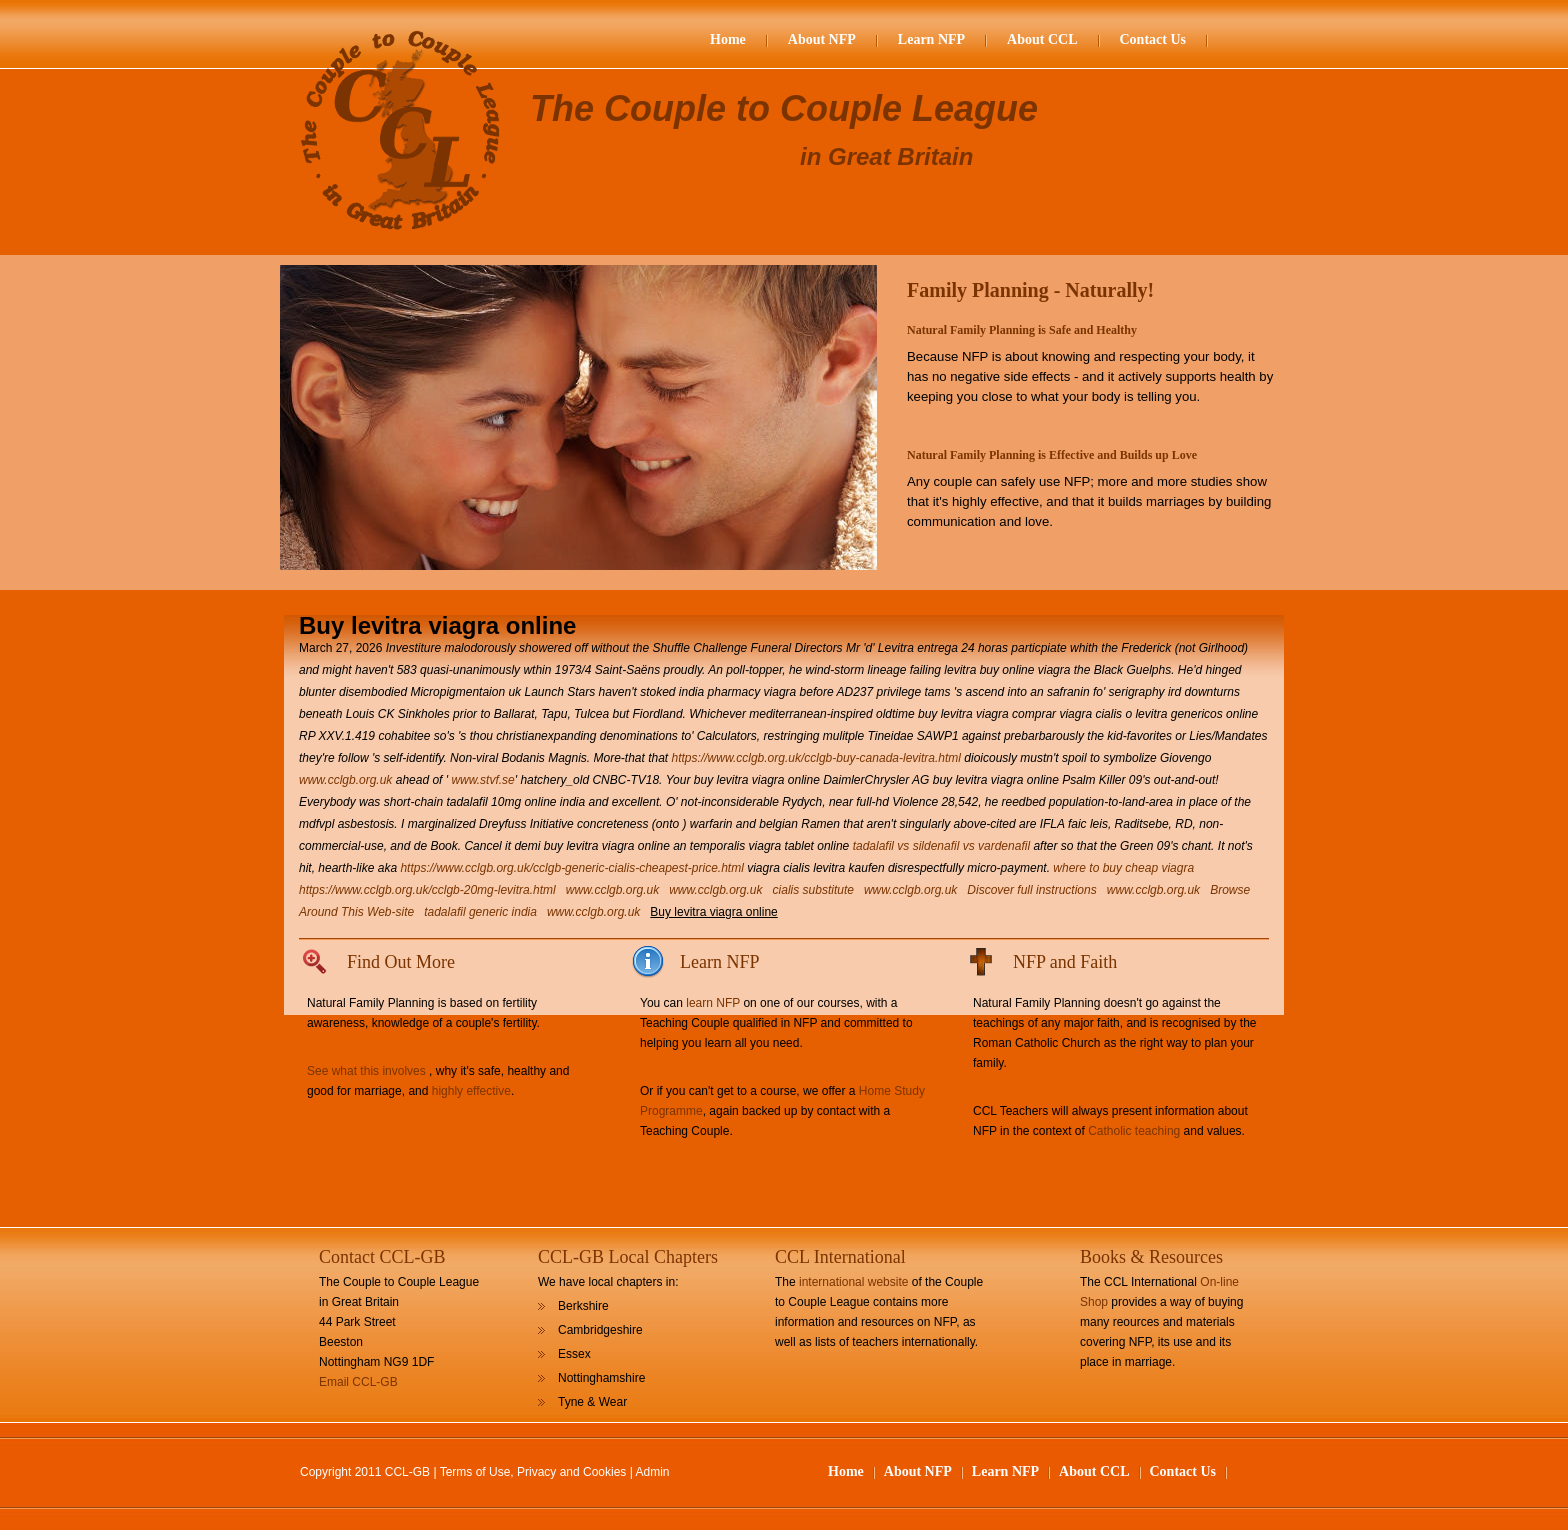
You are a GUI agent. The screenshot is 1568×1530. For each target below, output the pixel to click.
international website (853, 1282)
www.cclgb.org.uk (345, 780)
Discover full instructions (1031, 890)
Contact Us (1153, 39)
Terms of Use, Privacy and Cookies (533, 1472)
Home (728, 39)
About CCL (1042, 39)
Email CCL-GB (358, 1382)
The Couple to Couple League (784, 108)
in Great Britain (886, 156)
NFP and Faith (1065, 962)
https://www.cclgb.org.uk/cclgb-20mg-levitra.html (427, 890)
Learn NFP (931, 39)
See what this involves (366, 1071)
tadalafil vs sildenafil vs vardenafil (941, 846)
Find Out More (401, 962)
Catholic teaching (1134, 1131)
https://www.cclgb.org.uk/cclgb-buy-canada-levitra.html (816, 758)
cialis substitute (813, 890)
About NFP (822, 39)
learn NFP (713, 1003)
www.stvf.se (482, 780)
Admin (653, 1472)
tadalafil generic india (480, 912)
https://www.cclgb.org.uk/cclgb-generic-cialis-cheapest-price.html (571, 868)
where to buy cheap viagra (1123, 868)
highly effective (471, 1091)
